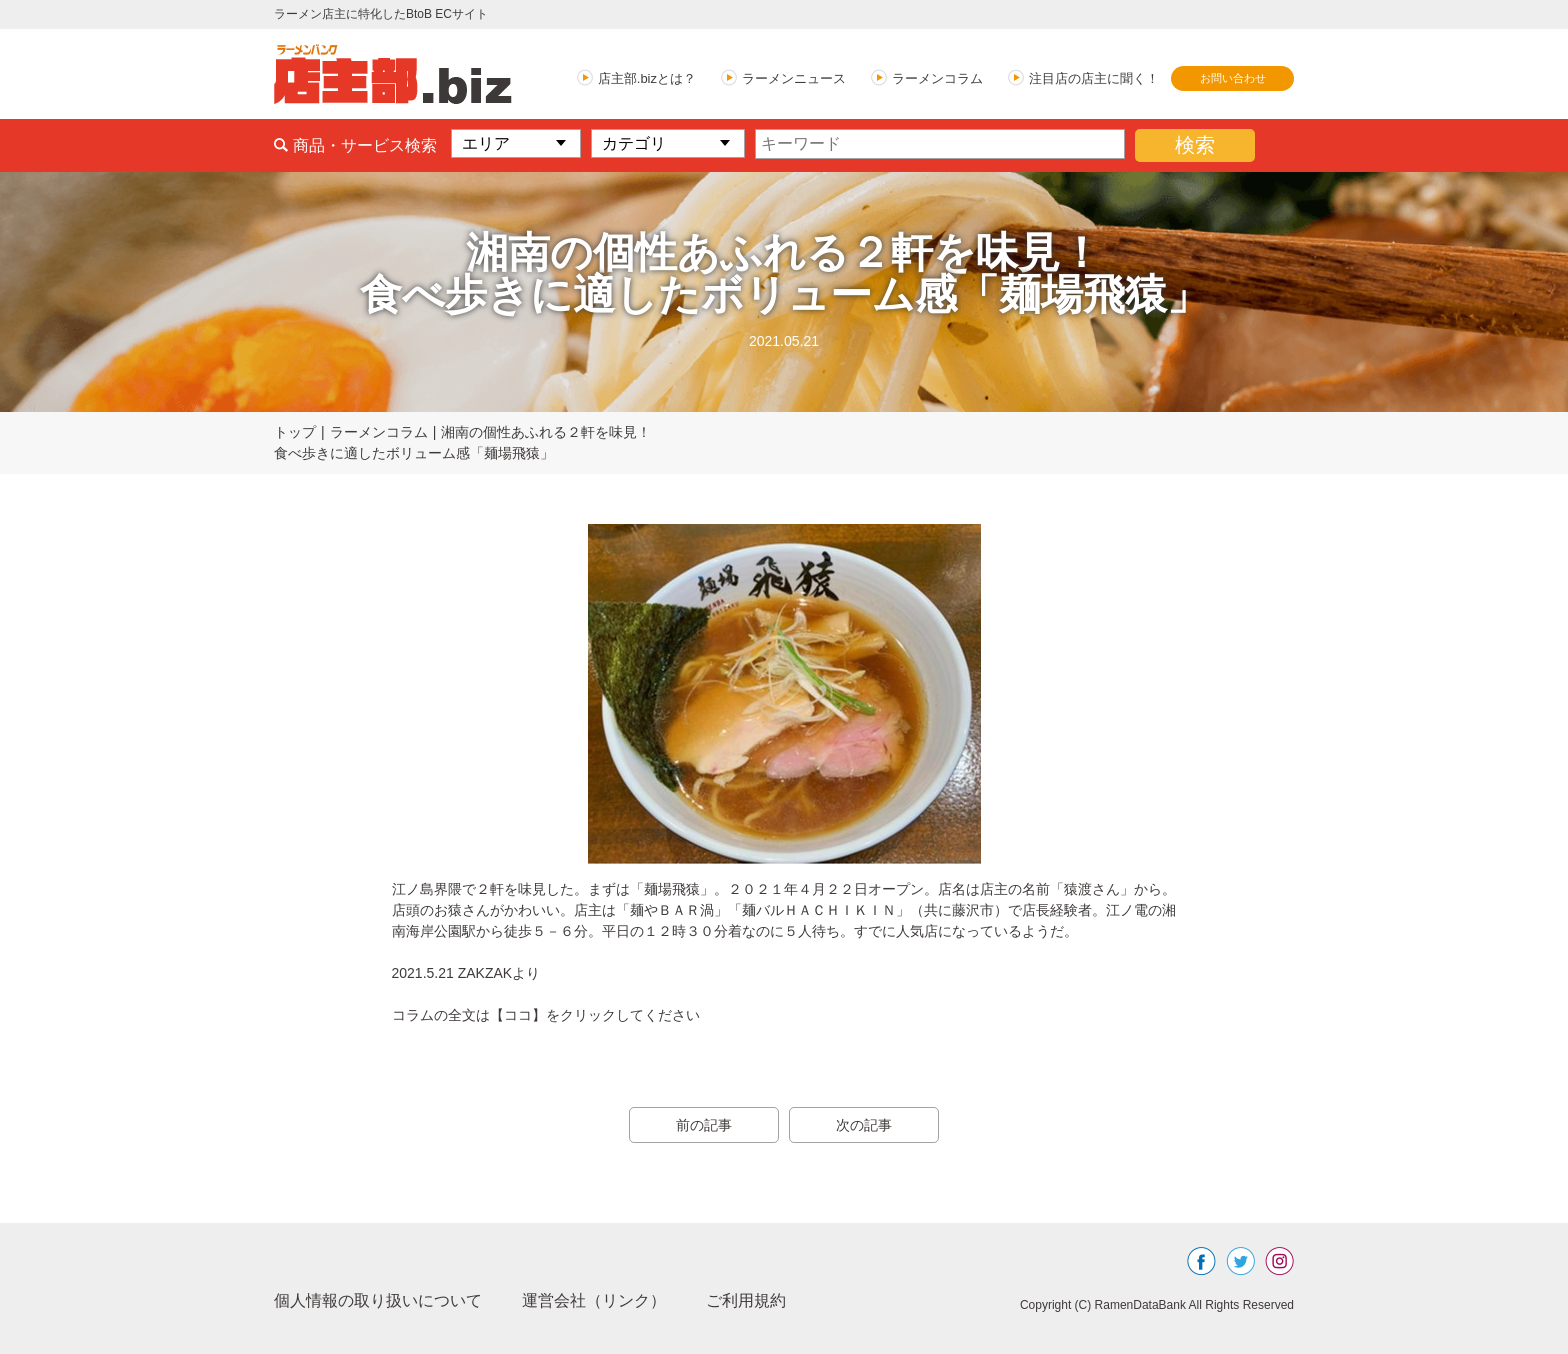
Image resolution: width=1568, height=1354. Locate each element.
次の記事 (864, 1125)
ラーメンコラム (937, 78)
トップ (295, 432)
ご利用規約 (746, 1300)
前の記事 (704, 1125)
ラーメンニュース (794, 78)
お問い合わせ (1233, 78)
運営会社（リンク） (594, 1300)
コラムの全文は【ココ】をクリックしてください (546, 1015)
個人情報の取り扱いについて (378, 1300)
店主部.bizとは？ (647, 78)
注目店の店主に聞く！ (1094, 78)
